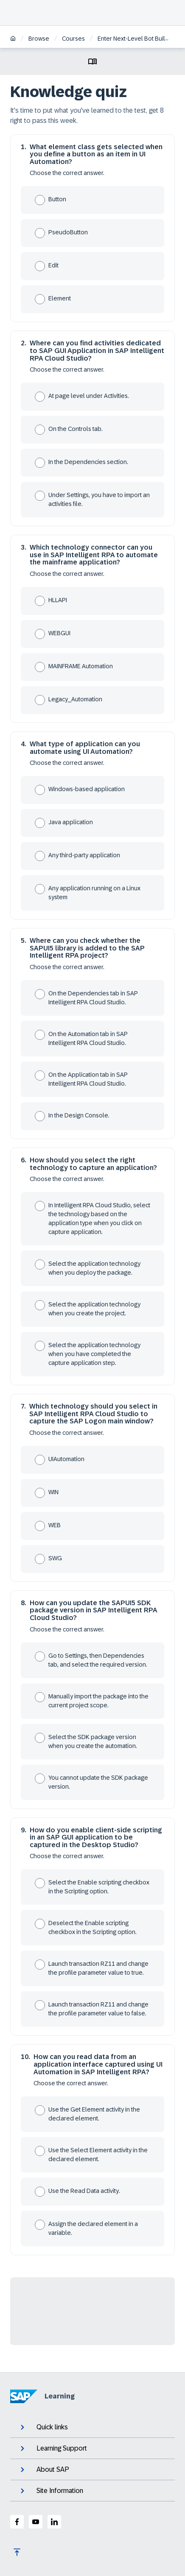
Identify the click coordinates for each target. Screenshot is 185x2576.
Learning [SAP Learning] (42, 2396)
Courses (73, 38)
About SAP (44, 2469)
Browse (38, 38)
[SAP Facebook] (17, 2522)
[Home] (13, 39)
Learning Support (53, 2448)
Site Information (51, 2491)
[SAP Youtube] (35, 2522)
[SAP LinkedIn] (54, 2522)
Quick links (43, 2427)
